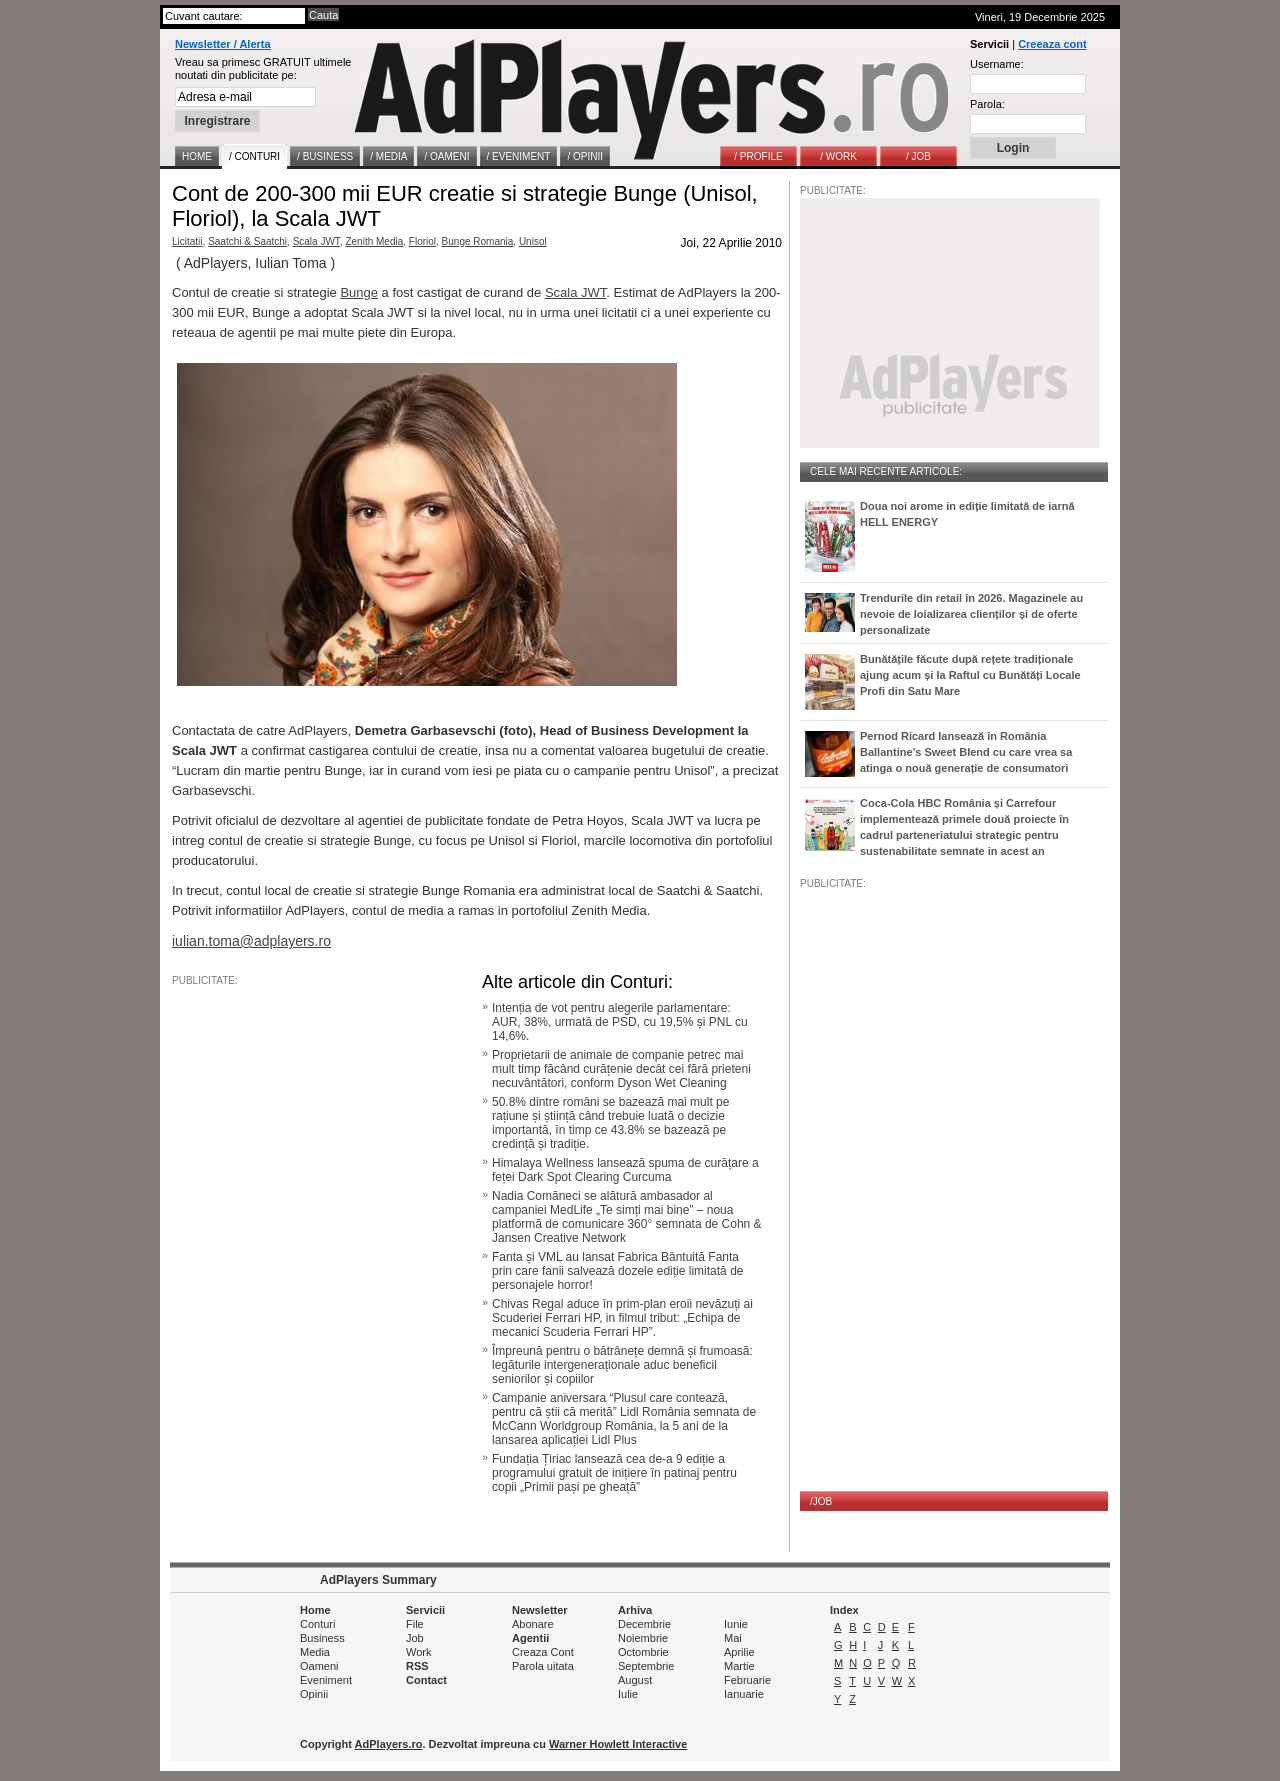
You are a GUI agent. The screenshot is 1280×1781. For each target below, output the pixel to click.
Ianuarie (744, 1694)
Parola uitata (543, 1666)
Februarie (747, 1680)
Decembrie (644, 1624)
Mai (733, 1638)
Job (415, 1638)
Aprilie (739, 1652)
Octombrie (643, 1652)
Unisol (533, 241)
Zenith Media (374, 241)
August (635, 1680)
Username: (997, 64)
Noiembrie (643, 1638)
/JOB (821, 1501)
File (415, 1624)
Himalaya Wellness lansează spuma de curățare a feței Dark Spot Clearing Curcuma (625, 1170)
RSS (417, 1666)
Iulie (628, 1694)
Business (322, 1638)
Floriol (422, 241)
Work (418, 1652)
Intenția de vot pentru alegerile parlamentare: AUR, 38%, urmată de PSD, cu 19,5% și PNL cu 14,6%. (620, 1022)
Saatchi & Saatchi (247, 241)
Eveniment (326, 1680)
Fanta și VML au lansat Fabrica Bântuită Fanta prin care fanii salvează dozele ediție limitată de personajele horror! (617, 1271)
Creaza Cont (543, 1652)
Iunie (736, 1624)
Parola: (987, 104)
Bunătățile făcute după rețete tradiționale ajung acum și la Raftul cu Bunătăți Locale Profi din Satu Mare (970, 675)
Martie (739, 1666)
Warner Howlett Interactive (618, 1744)
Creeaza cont (1052, 44)
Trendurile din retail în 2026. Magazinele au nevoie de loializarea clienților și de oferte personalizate (971, 614)
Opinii (314, 1694)
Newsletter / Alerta (223, 44)
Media (315, 1652)
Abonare (533, 1624)
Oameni (319, 1666)
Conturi (317, 1624)
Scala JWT (316, 241)
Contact (426, 1680)
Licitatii (187, 241)
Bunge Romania (478, 241)
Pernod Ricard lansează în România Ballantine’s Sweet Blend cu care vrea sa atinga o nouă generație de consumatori (966, 752)
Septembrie (646, 1666)
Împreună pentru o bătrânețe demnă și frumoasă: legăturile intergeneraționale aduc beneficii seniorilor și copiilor (622, 1365)
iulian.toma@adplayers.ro (251, 941)
